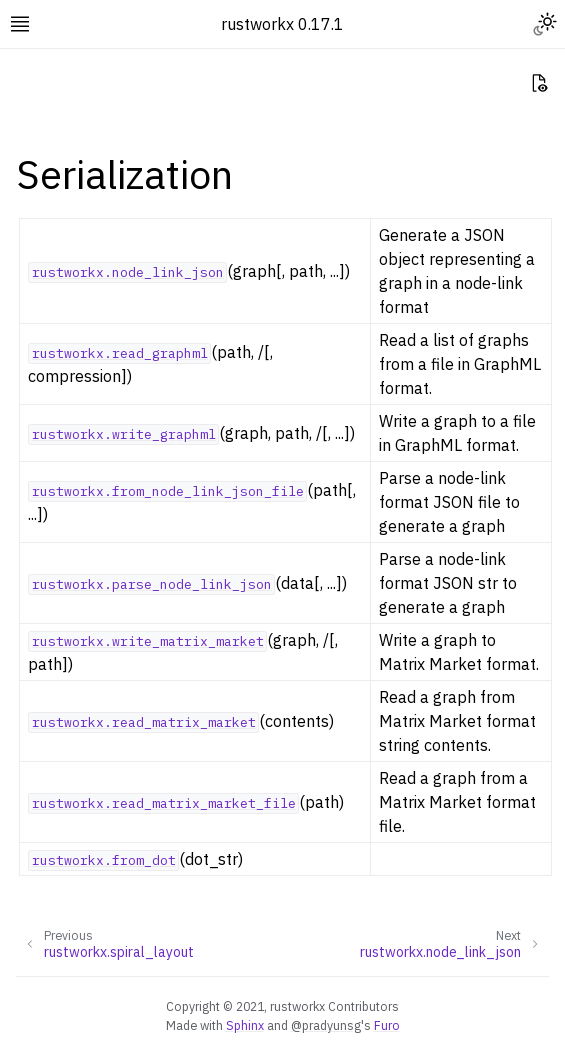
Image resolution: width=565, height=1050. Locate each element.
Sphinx (245, 1025)
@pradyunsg (326, 1025)
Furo (387, 1025)
